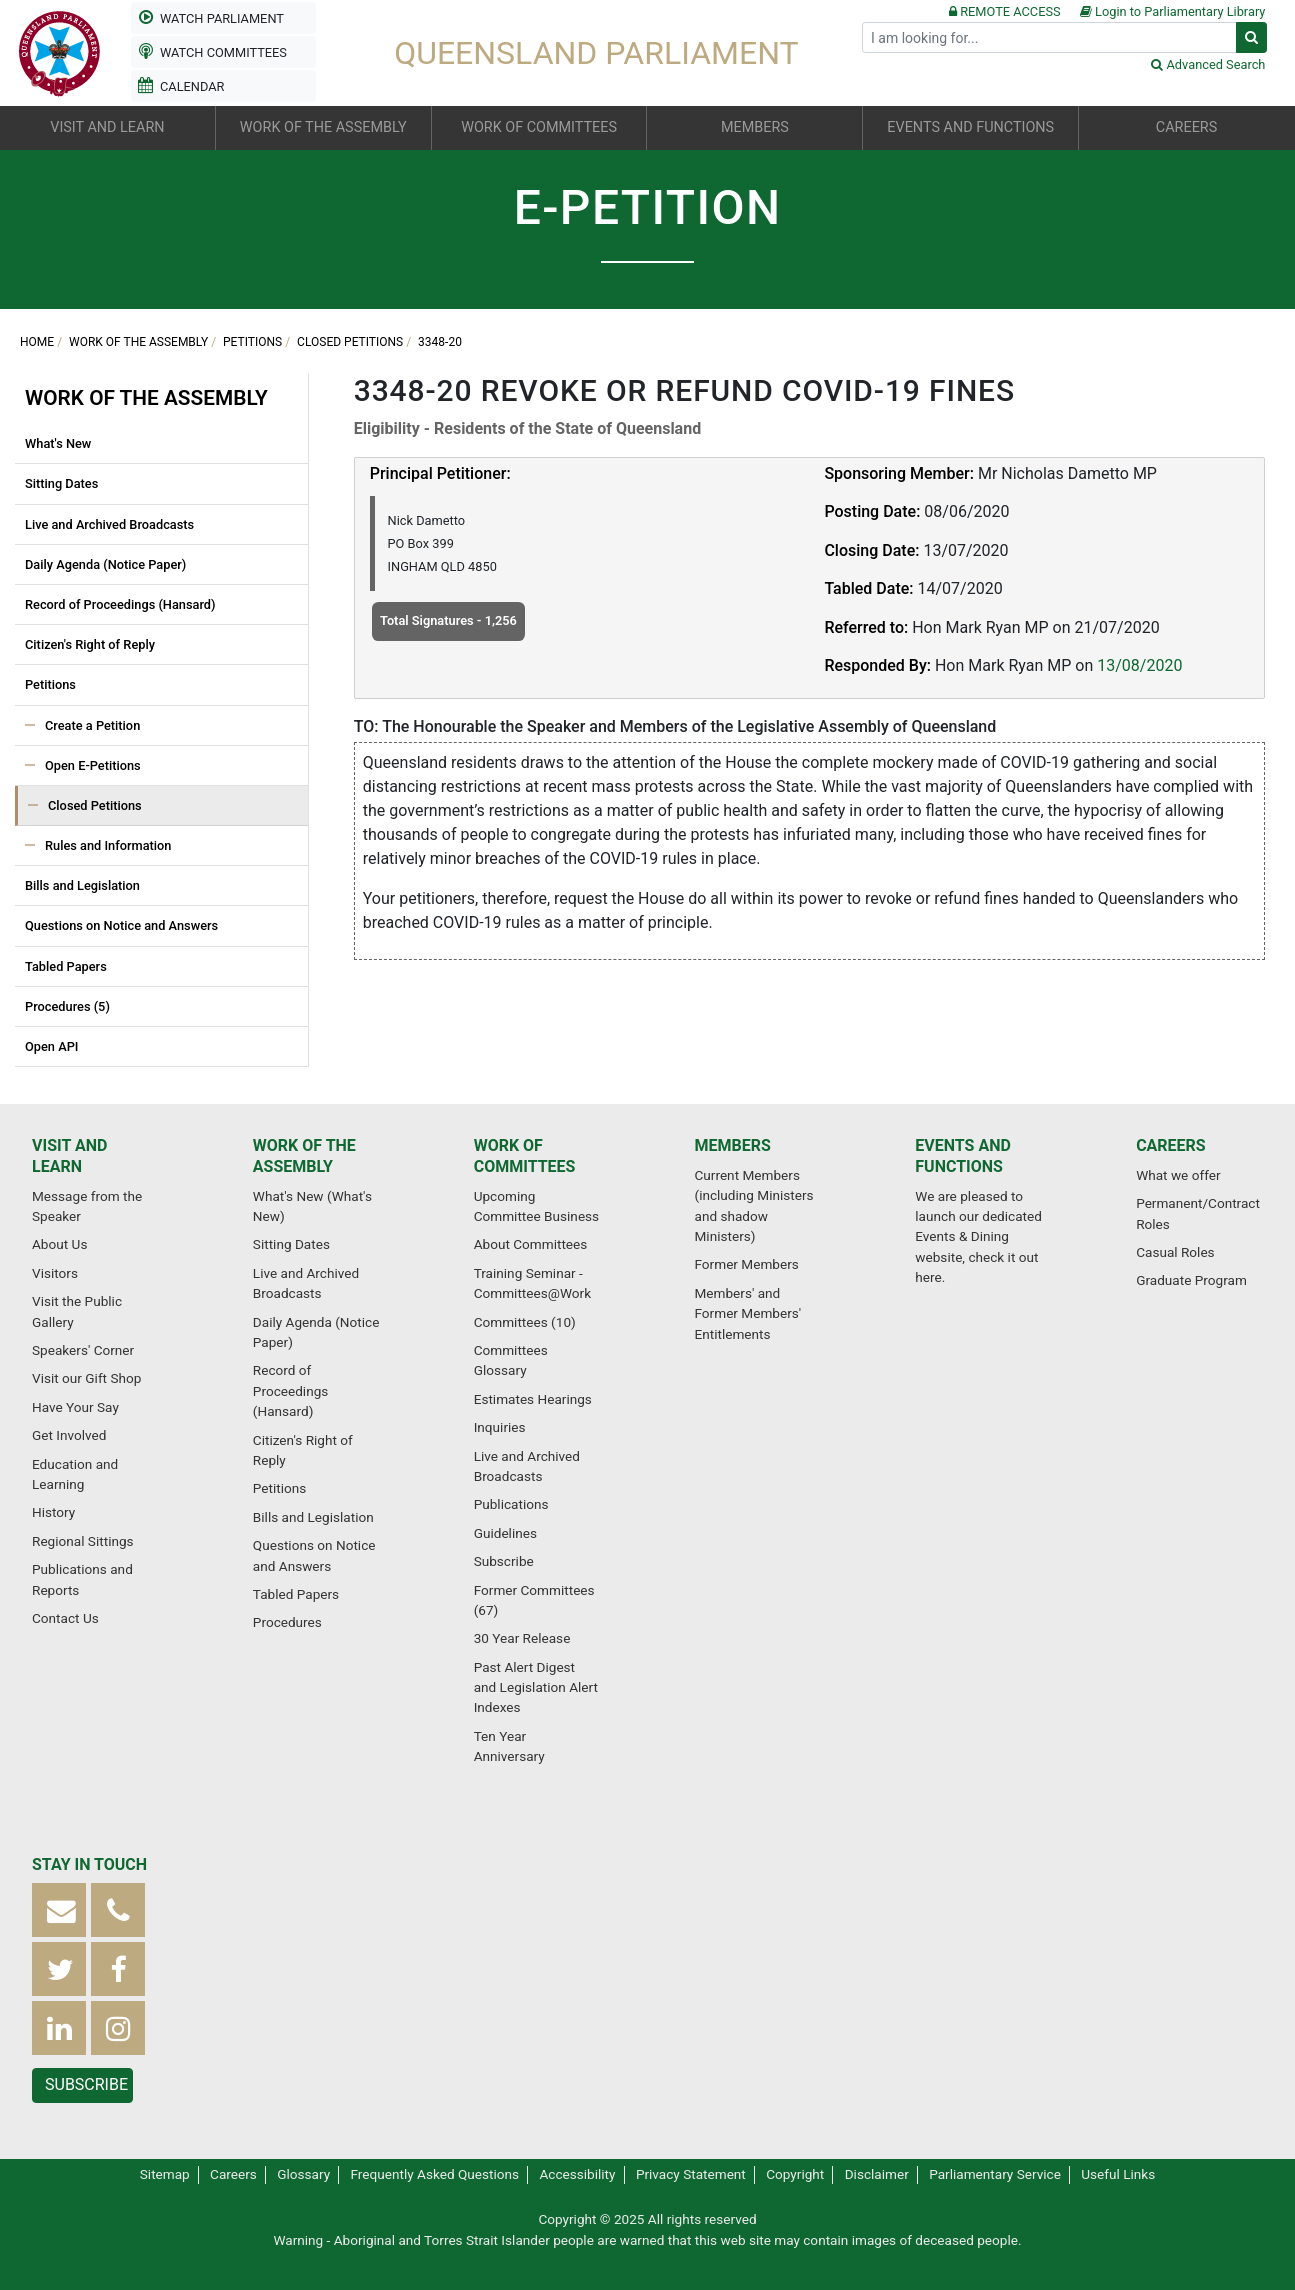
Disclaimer (877, 2174)
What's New (58, 443)
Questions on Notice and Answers (121, 925)
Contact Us (65, 1618)
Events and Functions (963, 1156)
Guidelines (505, 1533)
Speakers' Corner (83, 1350)
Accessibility (577, 2174)
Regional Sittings (83, 1541)
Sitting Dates (61, 483)
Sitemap (165, 2174)
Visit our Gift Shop (86, 1378)
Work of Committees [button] (539, 127)
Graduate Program (1191, 1280)
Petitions (252, 342)
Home (37, 342)
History (53, 1512)
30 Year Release (522, 1638)
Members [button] (755, 127)
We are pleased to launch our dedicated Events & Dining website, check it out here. (978, 1237)
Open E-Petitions (93, 765)
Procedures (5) (67, 1006)
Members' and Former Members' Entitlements (747, 1313)
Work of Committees (525, 1156)
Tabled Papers (66, 966)
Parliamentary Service (995, 2174)
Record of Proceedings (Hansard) (120, 604)
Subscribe (504, 1561)
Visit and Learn (69, 1156)
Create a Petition (92, 725)
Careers (1171, 1145)
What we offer (1178, 1175)
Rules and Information (108, 845)
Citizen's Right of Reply (90, 644)
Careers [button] (1186, 127)
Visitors (55, 1273)
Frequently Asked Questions (435, 2174)
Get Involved (69, 1435)
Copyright (795, 2174)
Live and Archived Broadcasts (109, 524)
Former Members (746, 1264)
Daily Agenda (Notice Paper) (105, 564)
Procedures (287, 1622)
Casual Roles (1175, 1252)
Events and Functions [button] (970, 127)
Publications (511, 1504)
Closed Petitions (350, 342)
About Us (59, 1244)
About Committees (531, 1244)
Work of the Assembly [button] (323, 127)
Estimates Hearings (533, 1399)
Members (732, 1145)
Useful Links (1118, 2174)
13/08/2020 (1139, 665)
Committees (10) (525, 1322)
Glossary (303, 2174)
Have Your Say (75, 1407)
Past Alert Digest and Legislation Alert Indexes (536, 1687)
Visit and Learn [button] (107, 127)
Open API (51, 1046)
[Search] (1049, 37)
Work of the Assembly (138, 342)
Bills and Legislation (82, 885)
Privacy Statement (691, 2174)
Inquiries (500, 1427)
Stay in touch (89, 1864)
